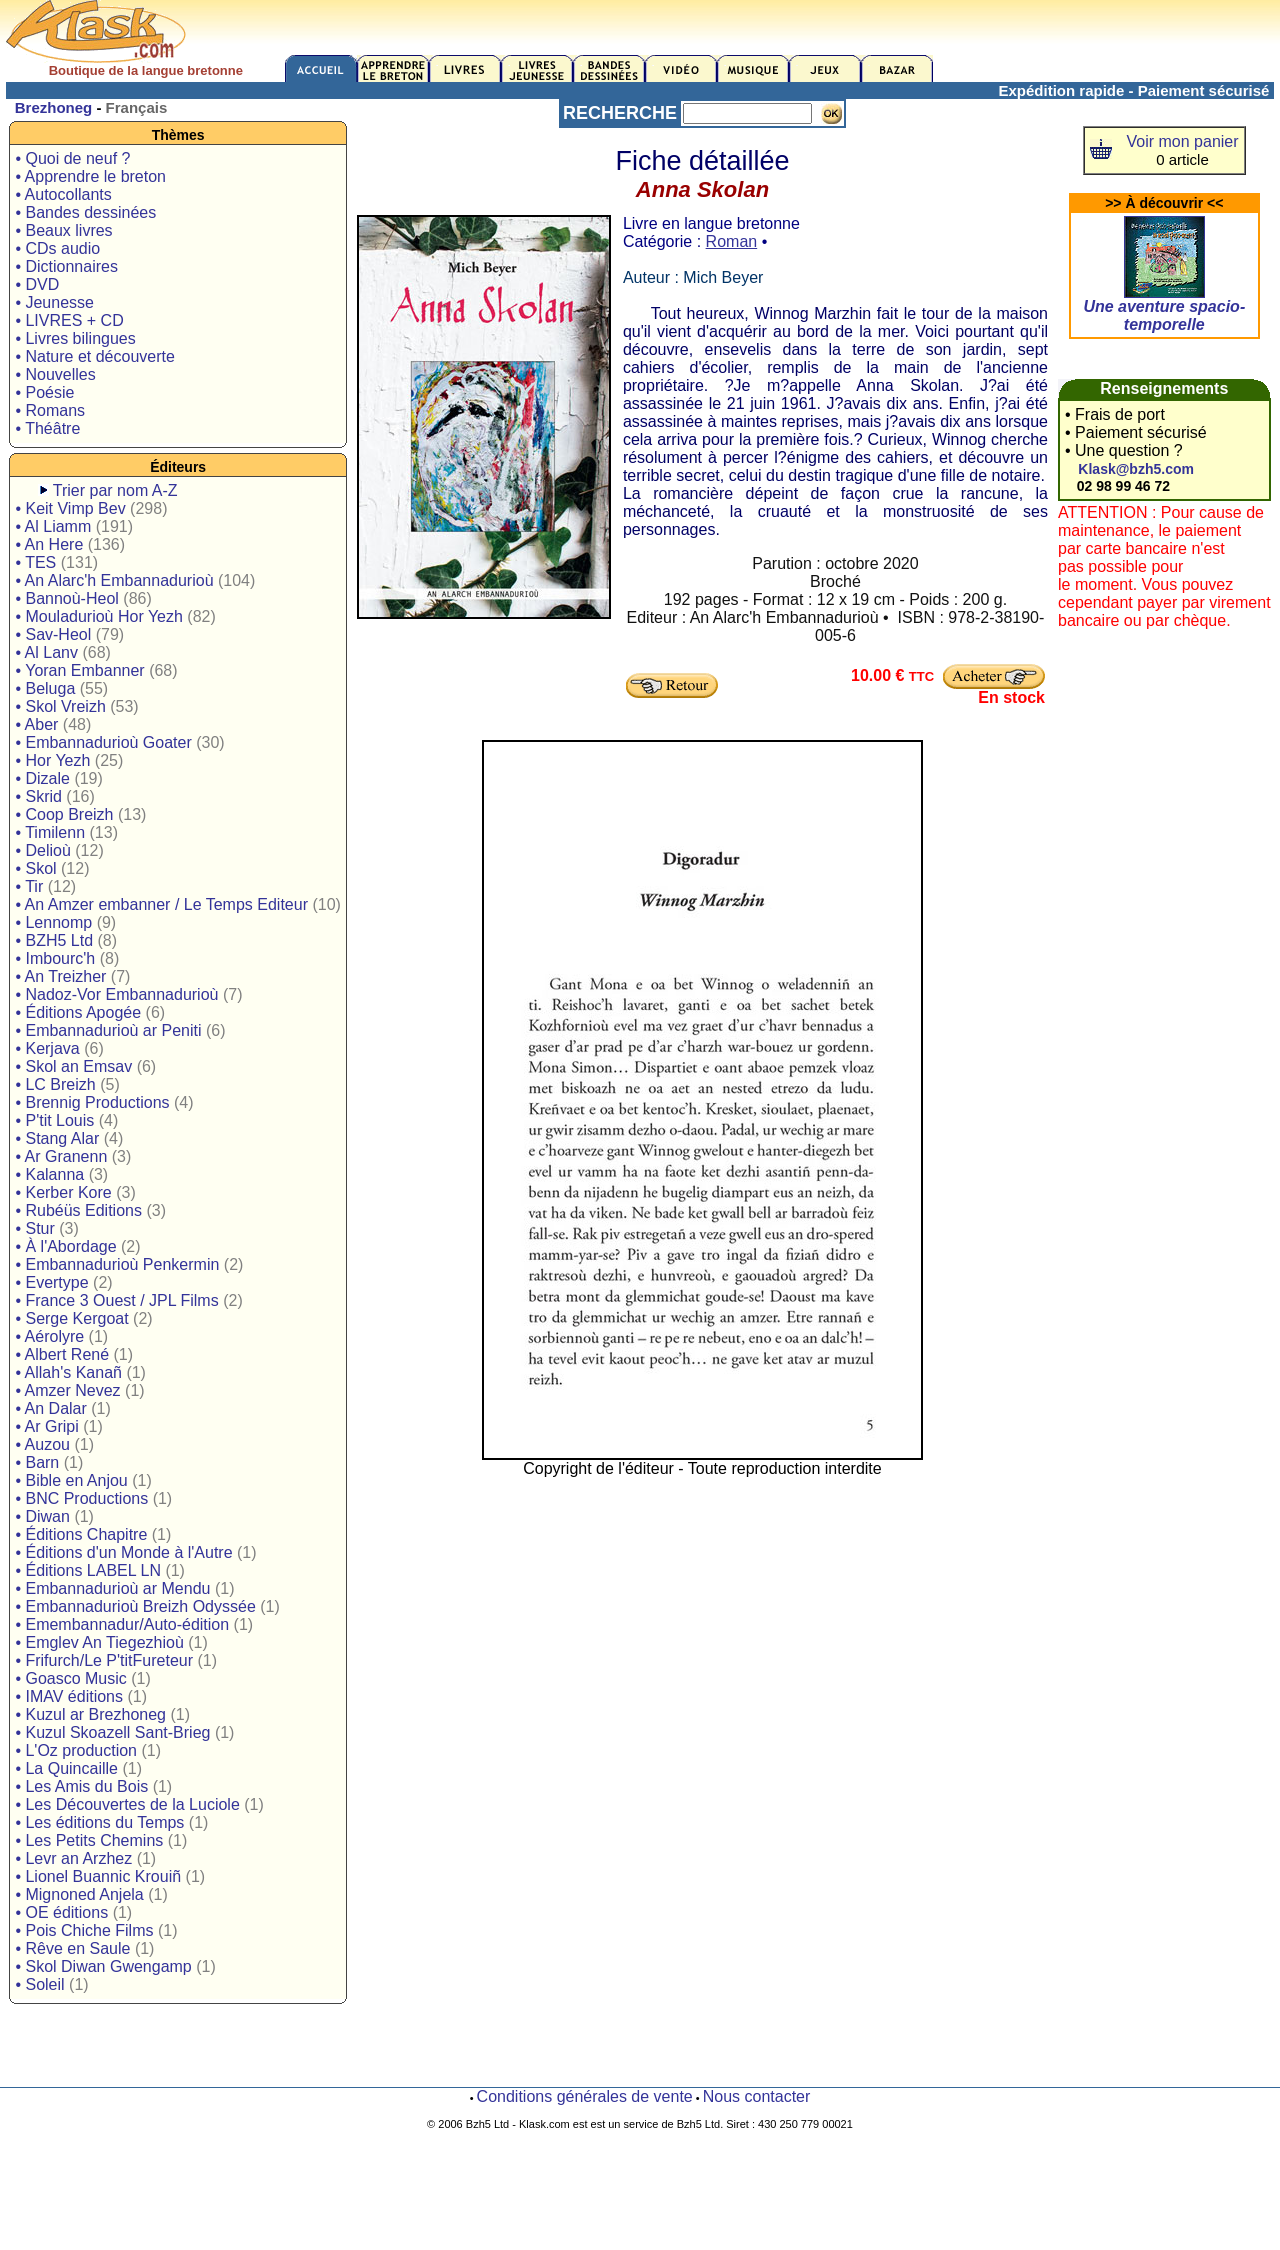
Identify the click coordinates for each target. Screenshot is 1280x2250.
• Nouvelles (55, 374)
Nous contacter (757, 2096)
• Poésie (44, 392)
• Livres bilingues (75, 338)
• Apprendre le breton (90, 176)
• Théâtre (47, 428)
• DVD (37, 284)
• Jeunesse (54, 302)
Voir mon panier (1183, 141)
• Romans (50, 410)
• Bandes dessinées (85, 212)
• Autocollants (63, 194)
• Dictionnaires (66, 266)
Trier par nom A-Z (115, 490)
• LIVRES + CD (69, 320)
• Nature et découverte (94, 356)
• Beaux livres (63, 230)
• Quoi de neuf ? (72, 158)
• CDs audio (57, 248)
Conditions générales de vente (585, 2096)
